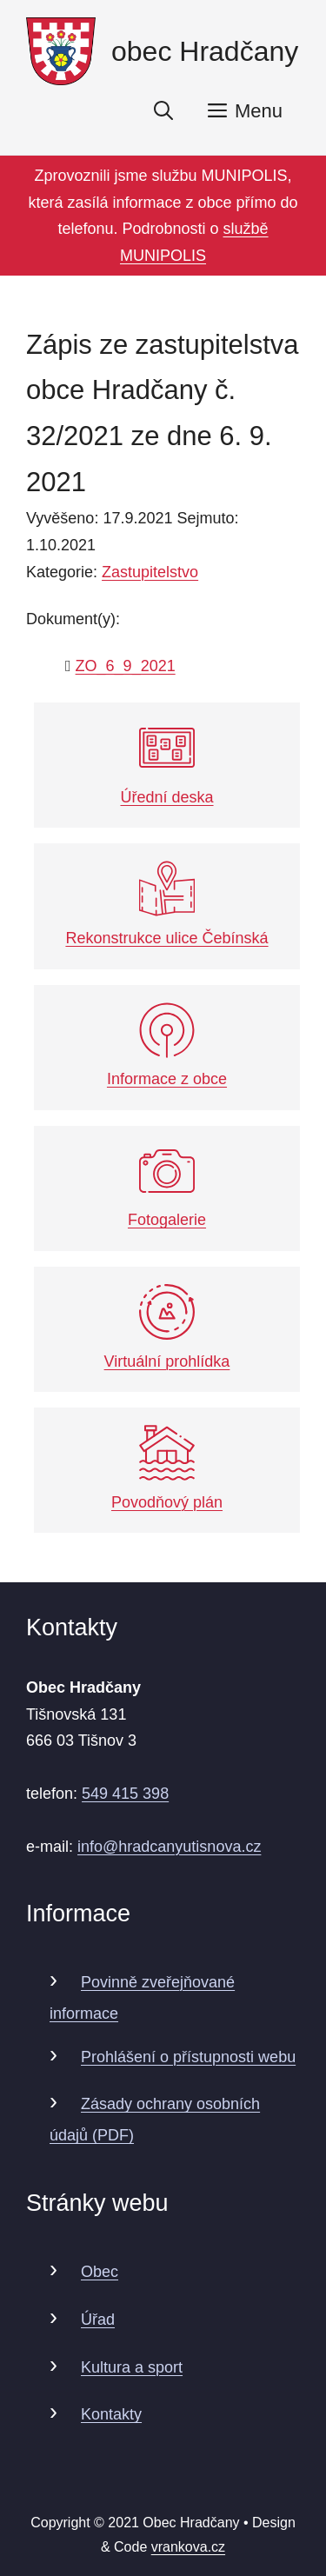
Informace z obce (167, 1045)
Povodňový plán (167, 1468)
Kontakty (111, 2414)
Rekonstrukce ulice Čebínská (166, 904)
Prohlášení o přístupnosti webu (188, 2057)
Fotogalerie (167, 1186)
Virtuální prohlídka (167, 1327)
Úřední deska (166, 763)
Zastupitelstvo (150, 572)
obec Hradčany (204, 51)
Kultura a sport (132, 2367)
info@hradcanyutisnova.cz (169, 1846)
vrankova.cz (188, 2546)
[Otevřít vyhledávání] (163, 111)
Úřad (98, 2319)
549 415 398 (125, 1793)
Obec (99, 2271)
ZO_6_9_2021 (126, 666)
